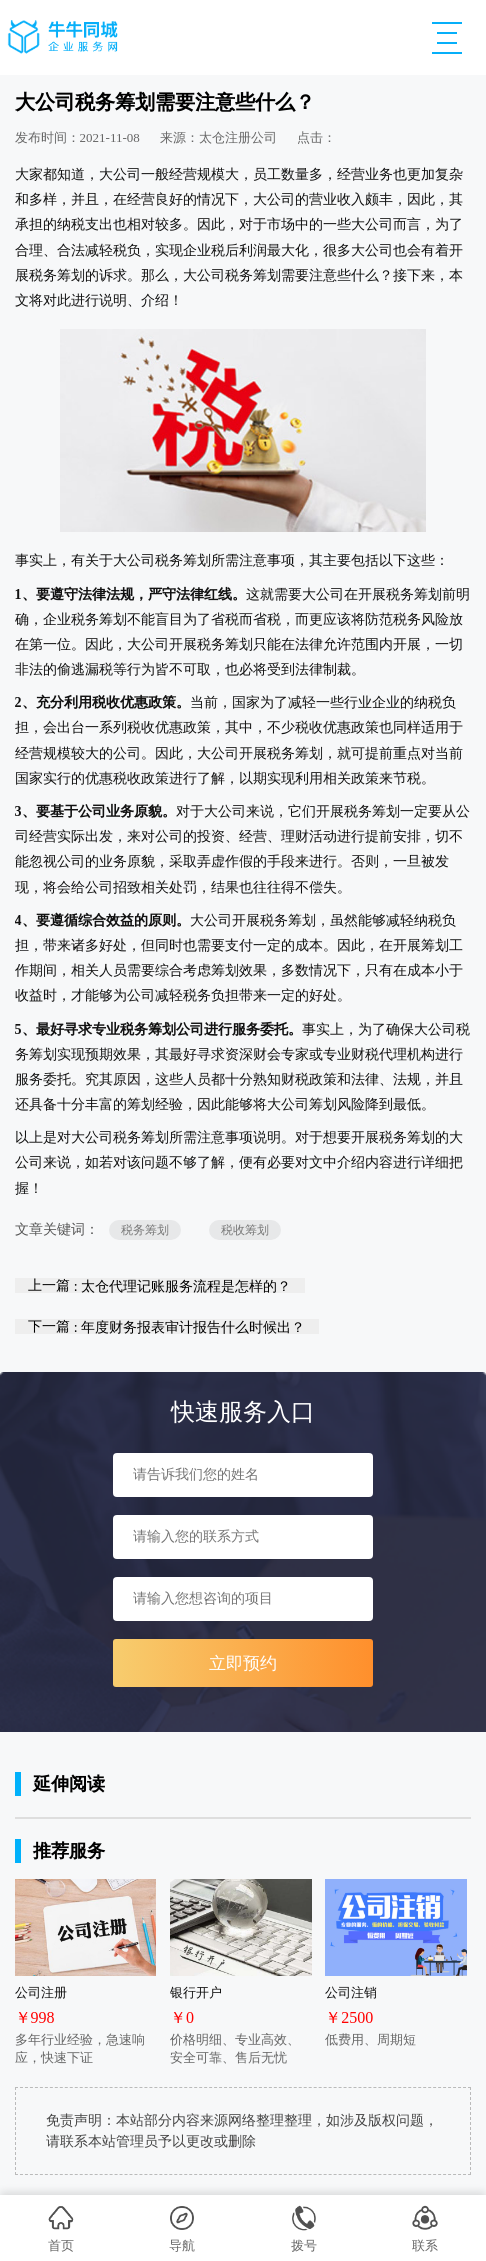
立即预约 (243, 1663)
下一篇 (166, 1326)
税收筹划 (245, 1230)
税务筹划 (145, 1230)
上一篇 (159, 1285)
